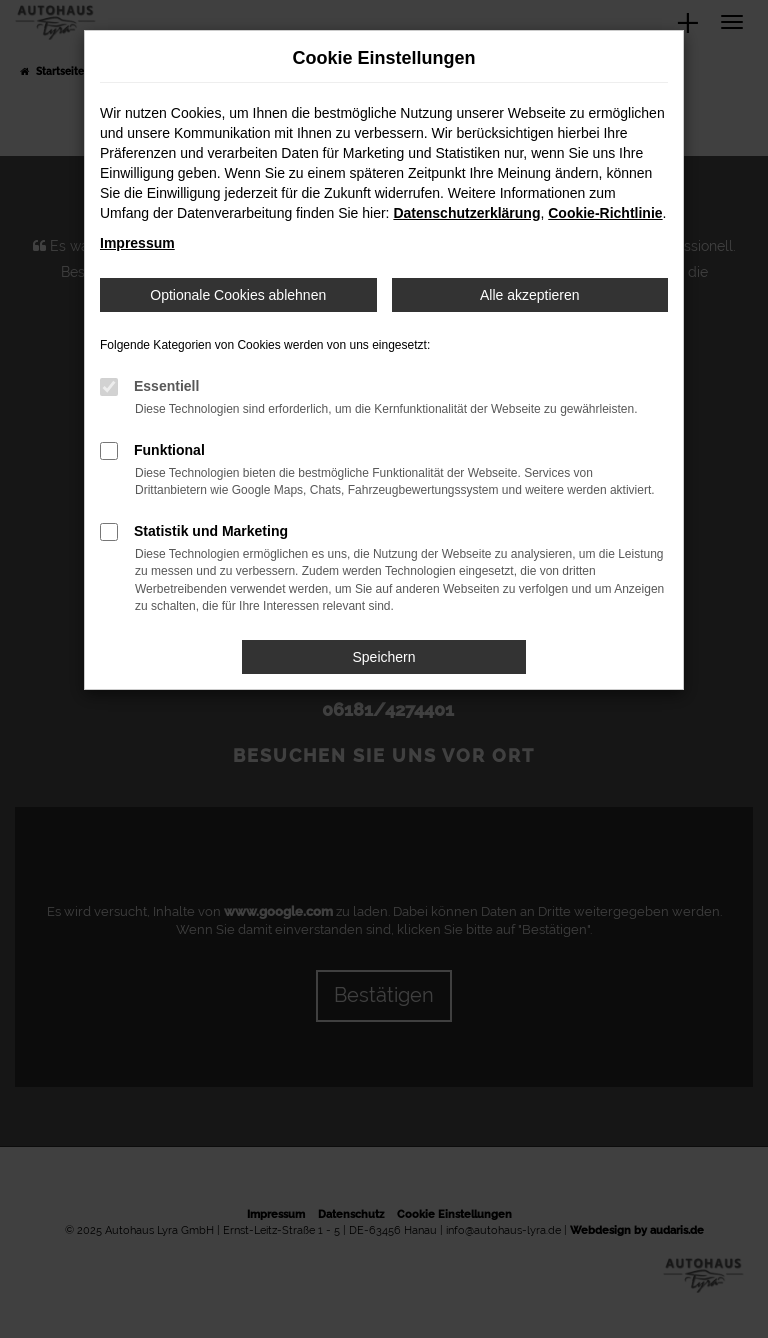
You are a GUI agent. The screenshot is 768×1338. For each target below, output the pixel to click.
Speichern (383, 657)
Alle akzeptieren (530, 295)
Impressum (137, 243)
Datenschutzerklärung (466, 213)
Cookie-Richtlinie (605, 213)
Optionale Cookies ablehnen (238, 295)
